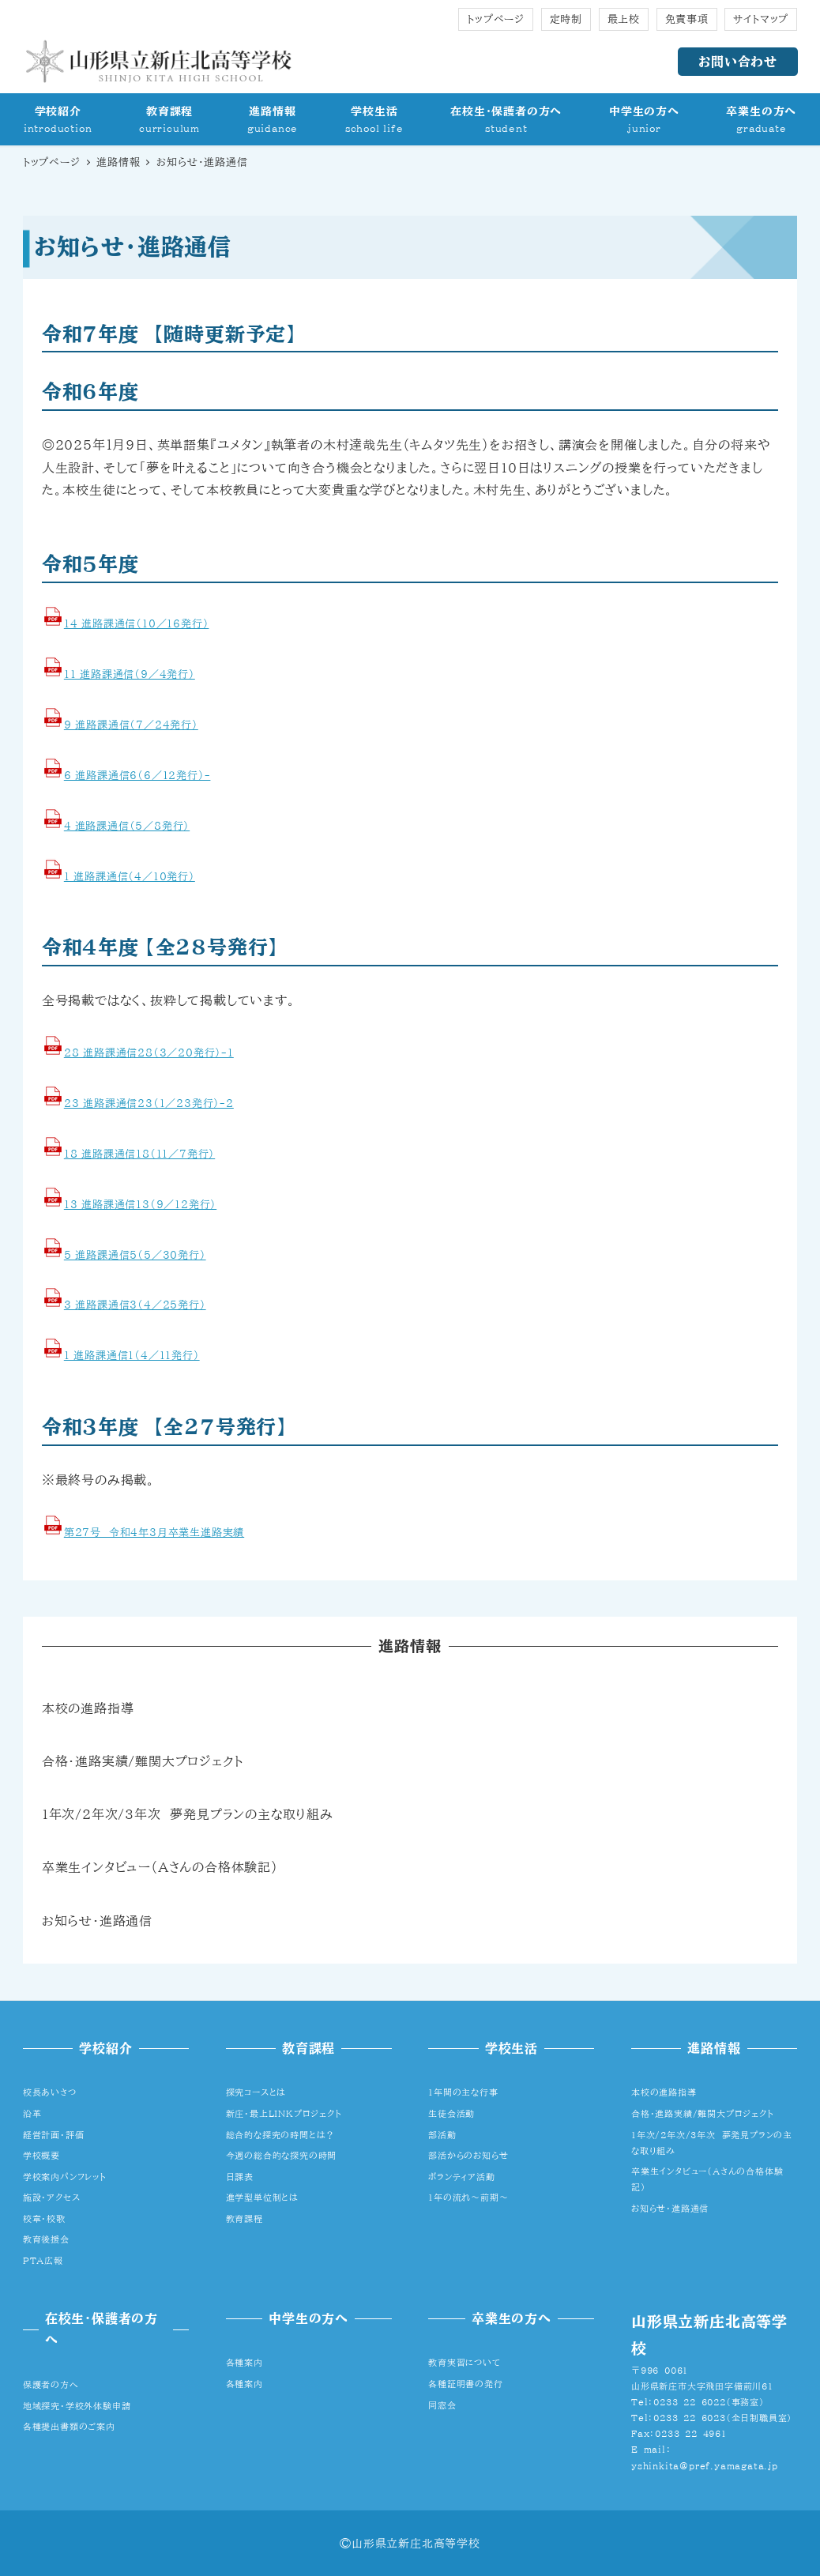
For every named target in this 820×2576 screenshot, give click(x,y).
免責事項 (687, 19)
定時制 (566, 19)
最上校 (623, 19)
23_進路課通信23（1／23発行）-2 (149, 1103)
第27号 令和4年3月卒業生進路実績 (154, 1532)
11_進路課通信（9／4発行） (129, 674)
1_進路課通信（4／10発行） (129, 877)
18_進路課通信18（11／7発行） (139, 1154)
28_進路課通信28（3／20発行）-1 (149, 1053)
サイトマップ (760, 19)
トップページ (496, 19)
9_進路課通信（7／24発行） (131, 725)
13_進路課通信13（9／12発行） (140, 1204)
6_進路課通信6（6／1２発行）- (137, 775)
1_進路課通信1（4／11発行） (132, 1355)
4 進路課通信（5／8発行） (127, 826)
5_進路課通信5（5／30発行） (135, 1255)
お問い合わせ (737, 61)
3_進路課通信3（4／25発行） (135, 1305)
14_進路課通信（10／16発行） (136, 624)
